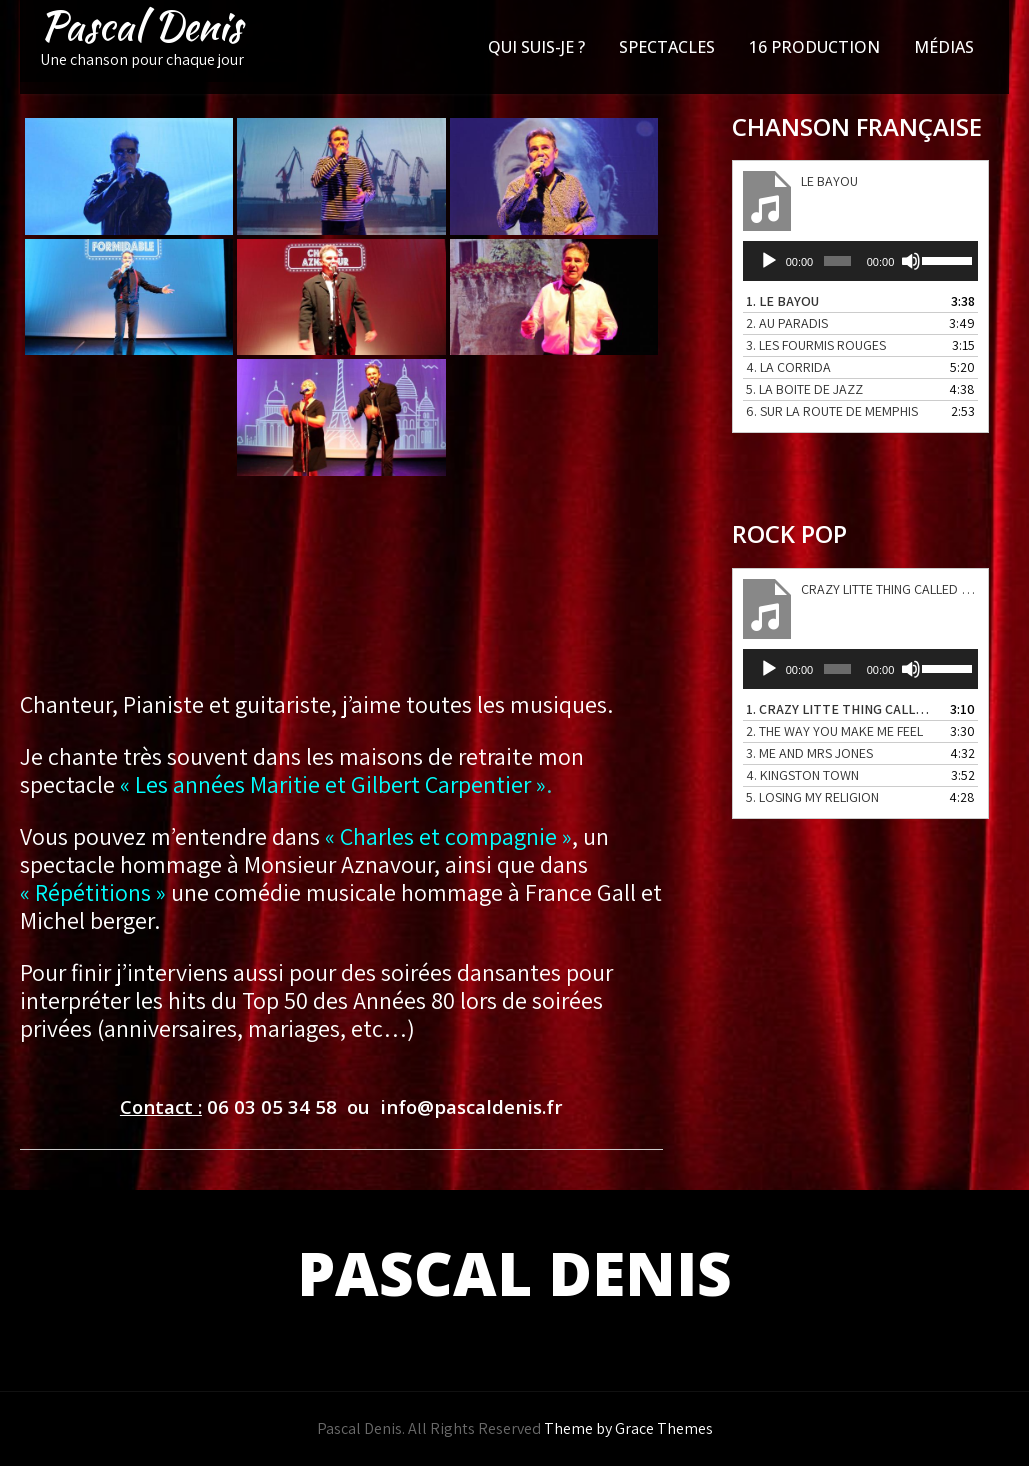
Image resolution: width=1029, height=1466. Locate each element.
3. (816, 345)
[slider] (837, 261)
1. (782, 301)
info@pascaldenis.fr (471, 1106)
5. (804, 389)
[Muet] (911, 261)
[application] (860, 261)
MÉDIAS (944, 47)
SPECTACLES (667, 47)
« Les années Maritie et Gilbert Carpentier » (330, 784)
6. (832, 411)
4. (788, 367)
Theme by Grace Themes (628, 1428)
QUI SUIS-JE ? (536, 47)
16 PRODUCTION (814, 47)
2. (787, 323)
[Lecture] (769, 261)
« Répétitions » (93, 892)
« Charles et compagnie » (448, 836)
